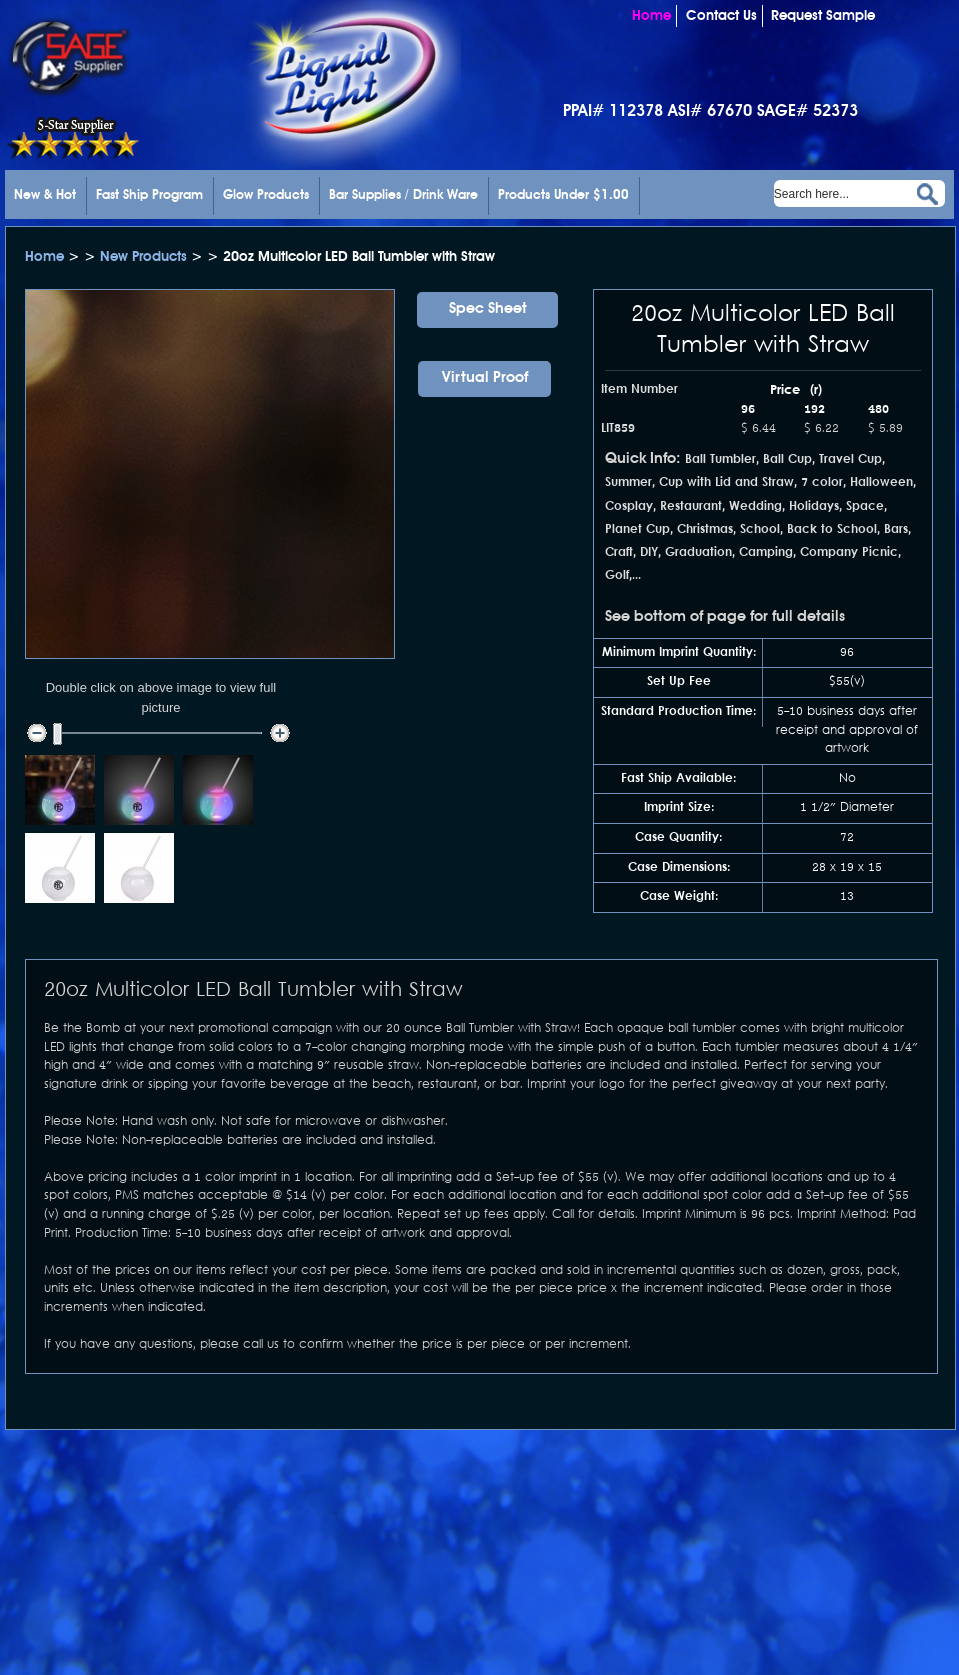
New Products (145, 257)
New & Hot (45, 195)
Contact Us (721, 16)
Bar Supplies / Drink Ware (403, 195)
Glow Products (266, 195)
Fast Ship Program (149, 195)
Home (651, 16)
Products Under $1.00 (563, 195)
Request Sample (823, 16)
